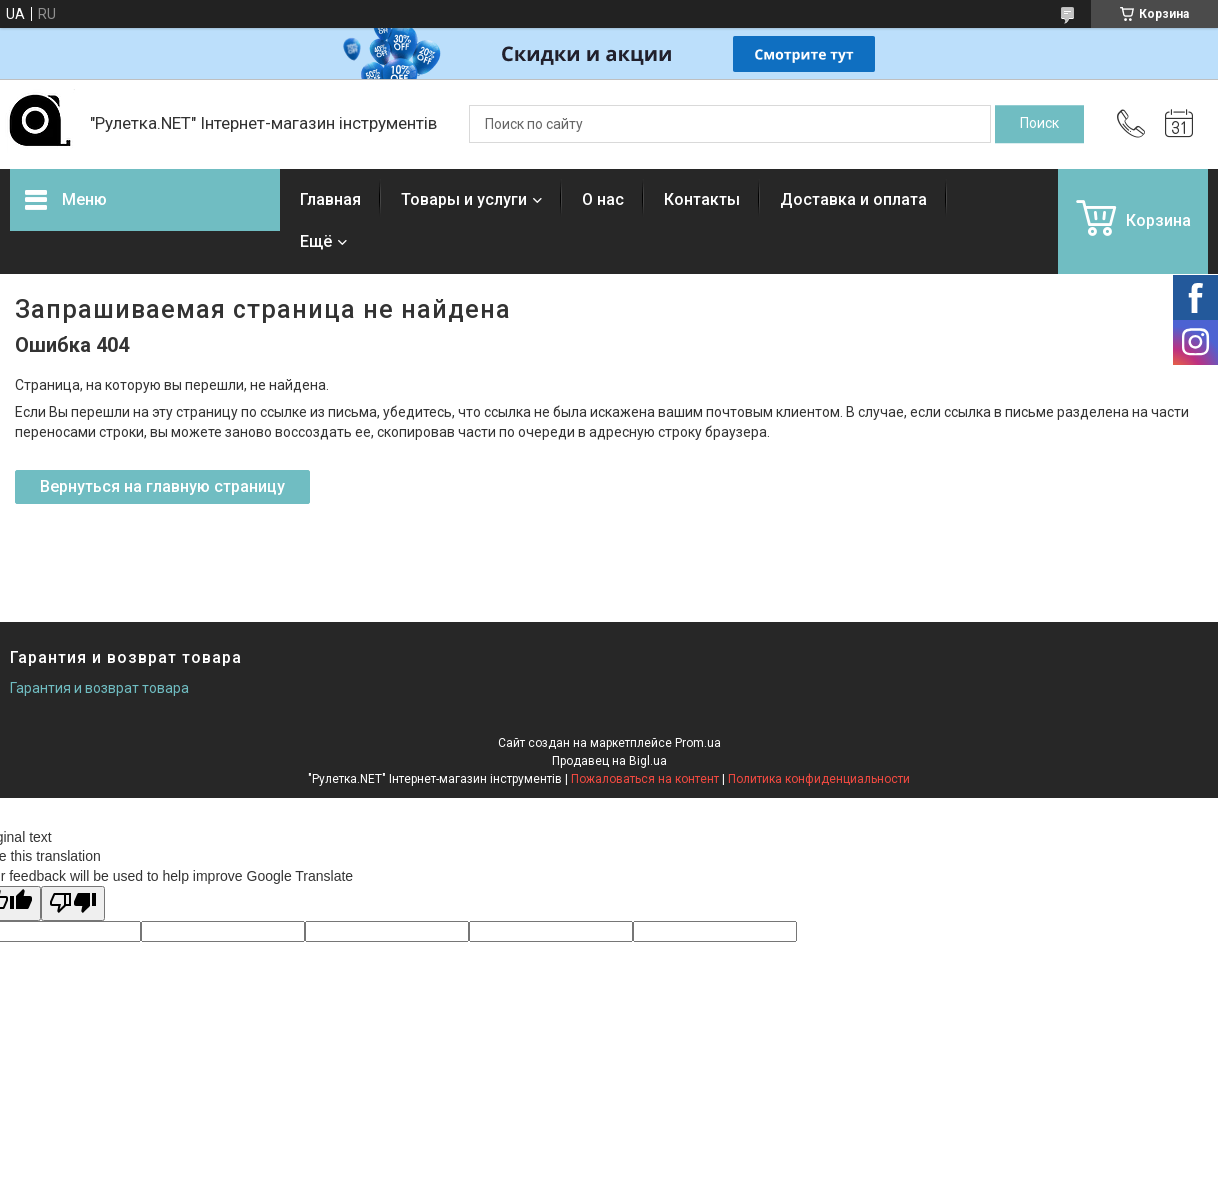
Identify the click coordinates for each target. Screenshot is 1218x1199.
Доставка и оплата (853, 199)
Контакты (702, 199)
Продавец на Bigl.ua (609, 761)
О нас (603, 199)
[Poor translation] (73, 903)
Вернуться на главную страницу (162, 486)
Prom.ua (698, 743)
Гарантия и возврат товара (99, 688)
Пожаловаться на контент (645, 779)
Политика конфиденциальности (819, 779)
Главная (330, 199)
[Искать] (1039, 124)
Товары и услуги (464, 199)
